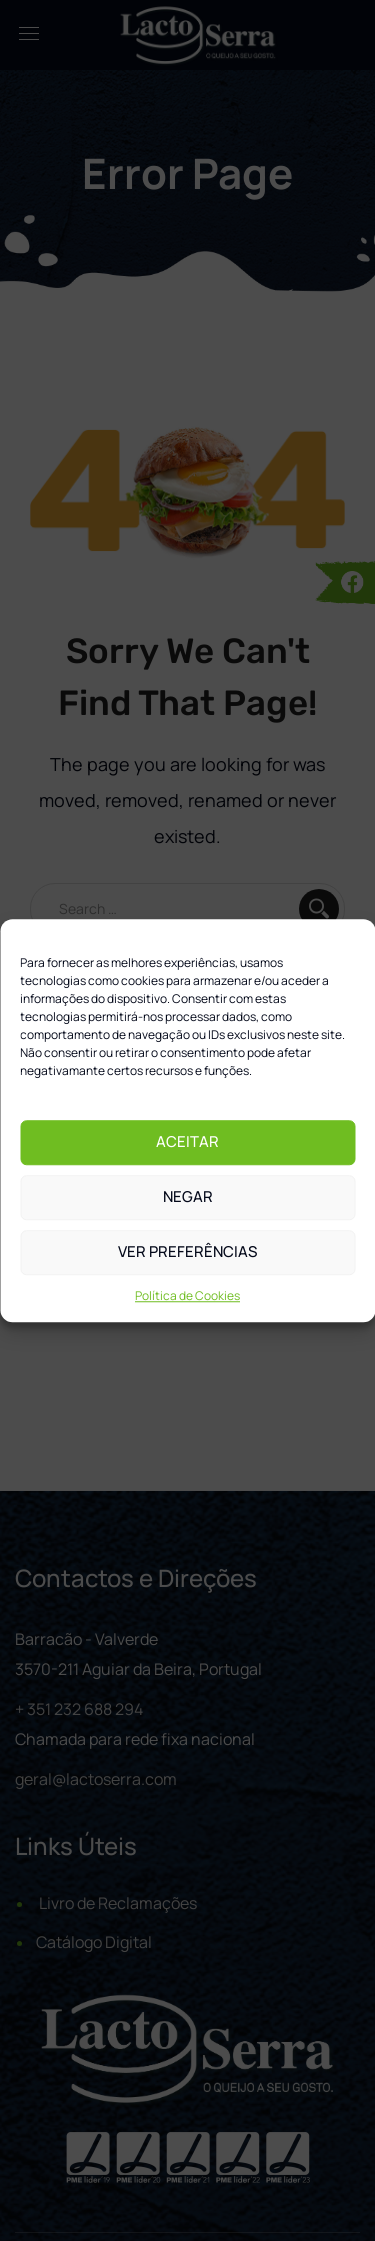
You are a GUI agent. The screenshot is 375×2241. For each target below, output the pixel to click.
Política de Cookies (187, 1295)
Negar (188, 1196)
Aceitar (187, 1141)
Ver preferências (187, 1251)
